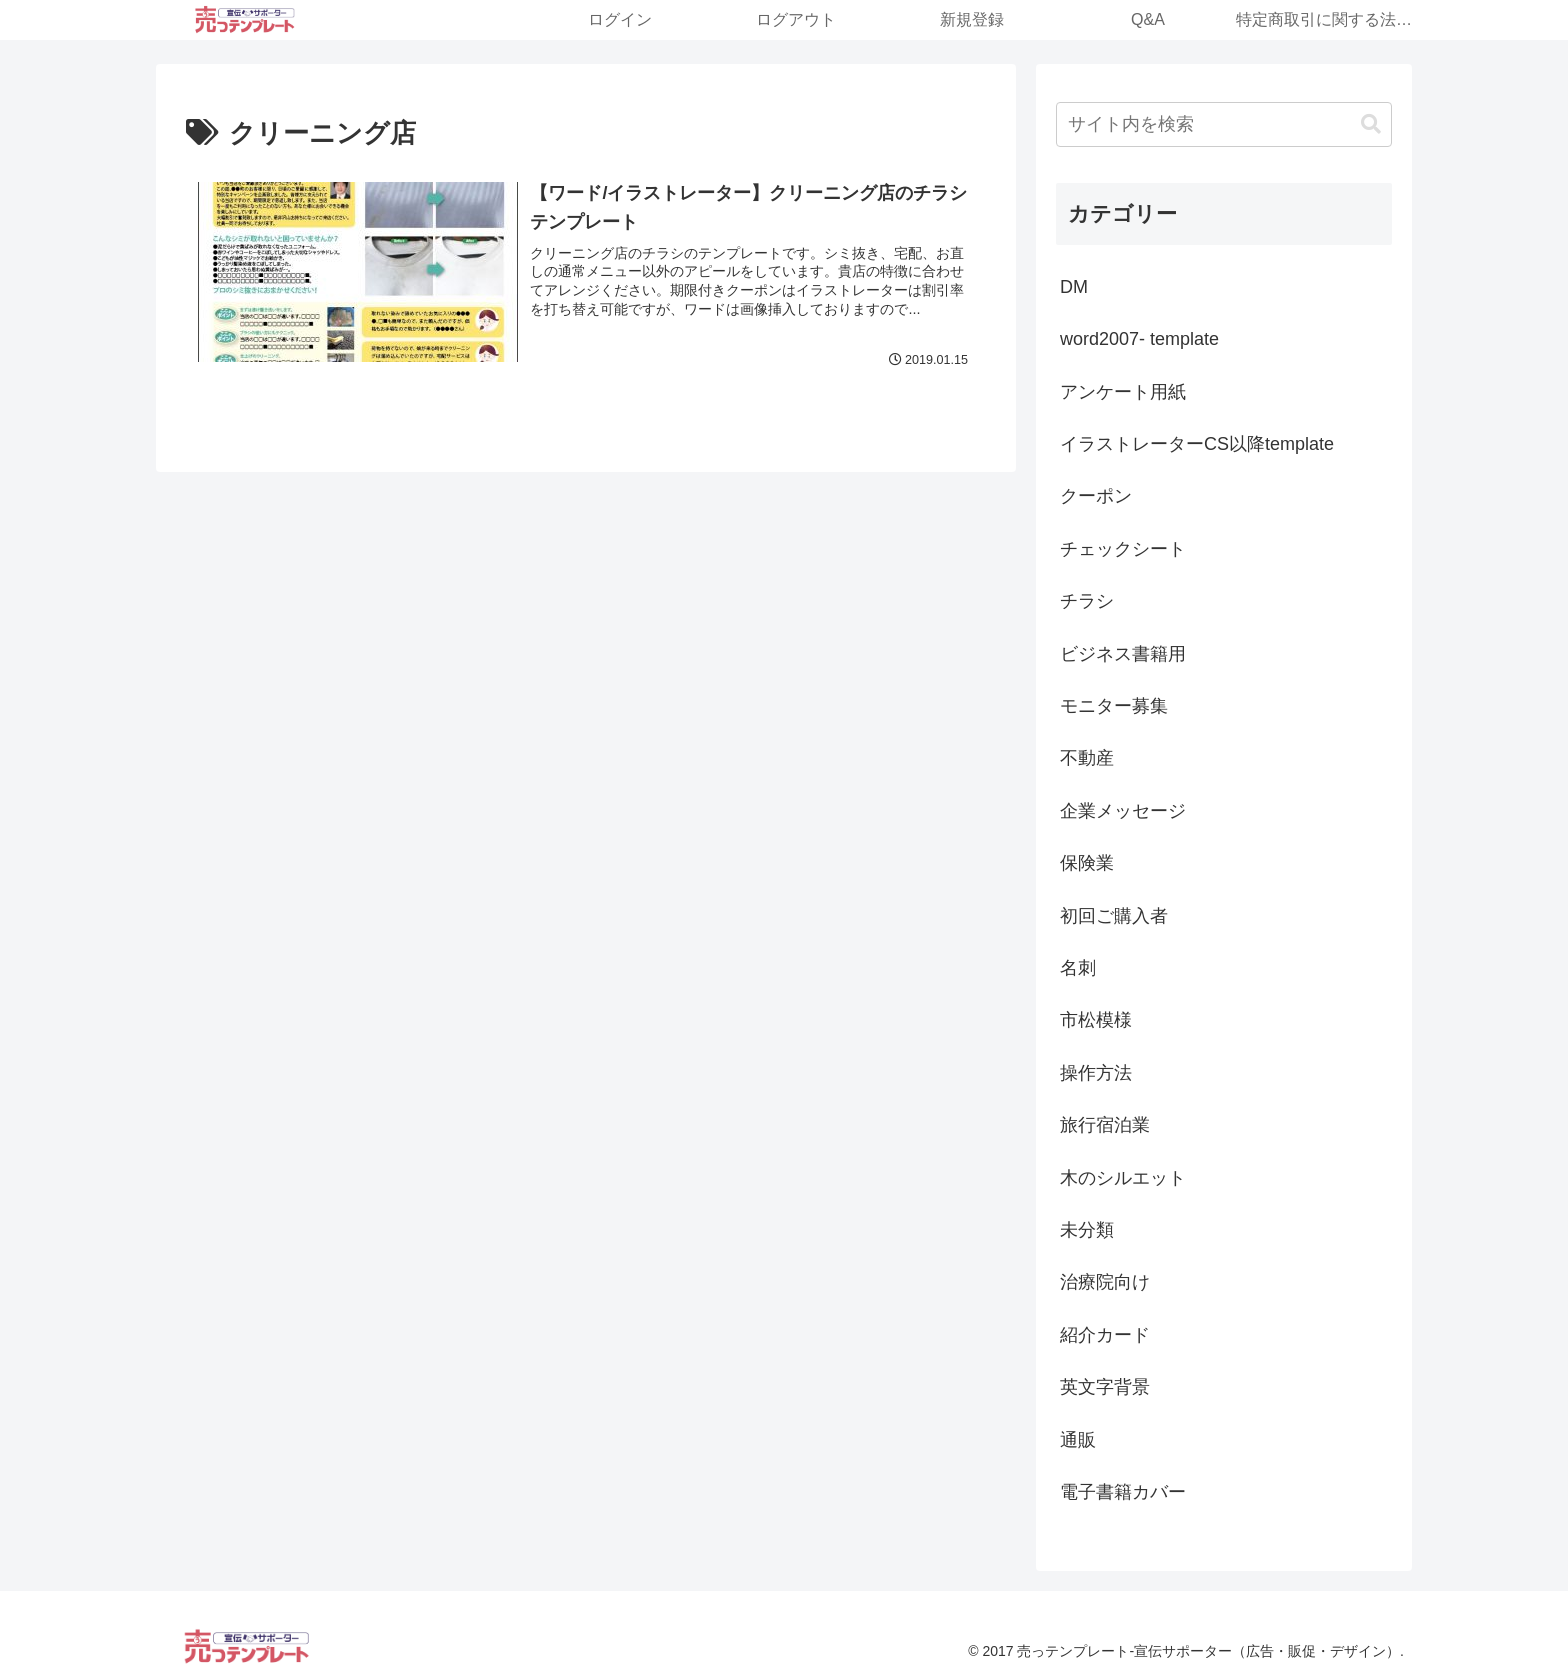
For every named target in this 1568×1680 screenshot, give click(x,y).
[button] (1371, 124)
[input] (1224, 124)
